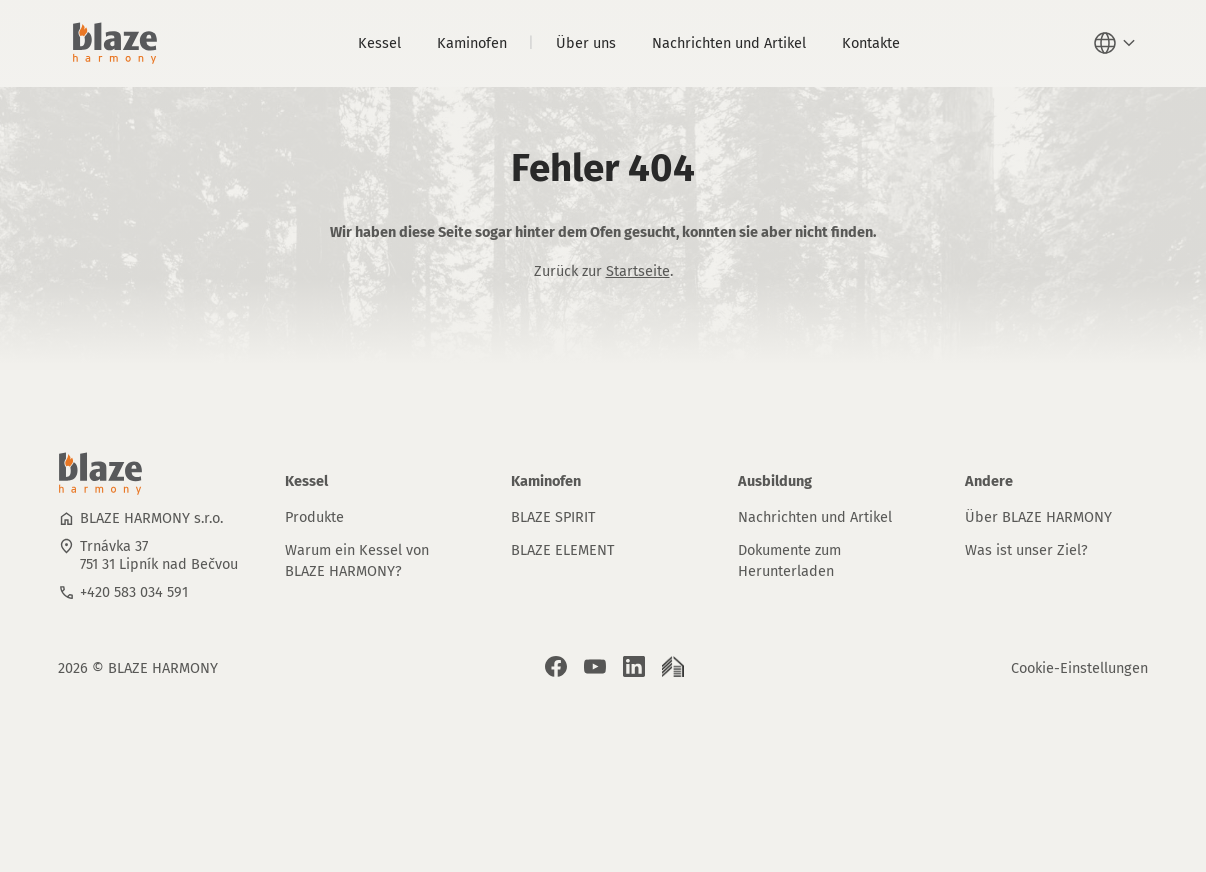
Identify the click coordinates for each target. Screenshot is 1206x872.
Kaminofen (472, 43)
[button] (1117, 43)
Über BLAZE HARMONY (1038, 517)
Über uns (586, 43)
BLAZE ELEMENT (562, 550)
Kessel (379, 43)
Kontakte (871, 43)
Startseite (638, 271)
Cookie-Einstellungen (1079, 668)
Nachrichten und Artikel (729, 43)
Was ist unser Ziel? (1026, 550)
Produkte (314, 517)
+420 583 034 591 (134, 592)
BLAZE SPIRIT (553, 517)
